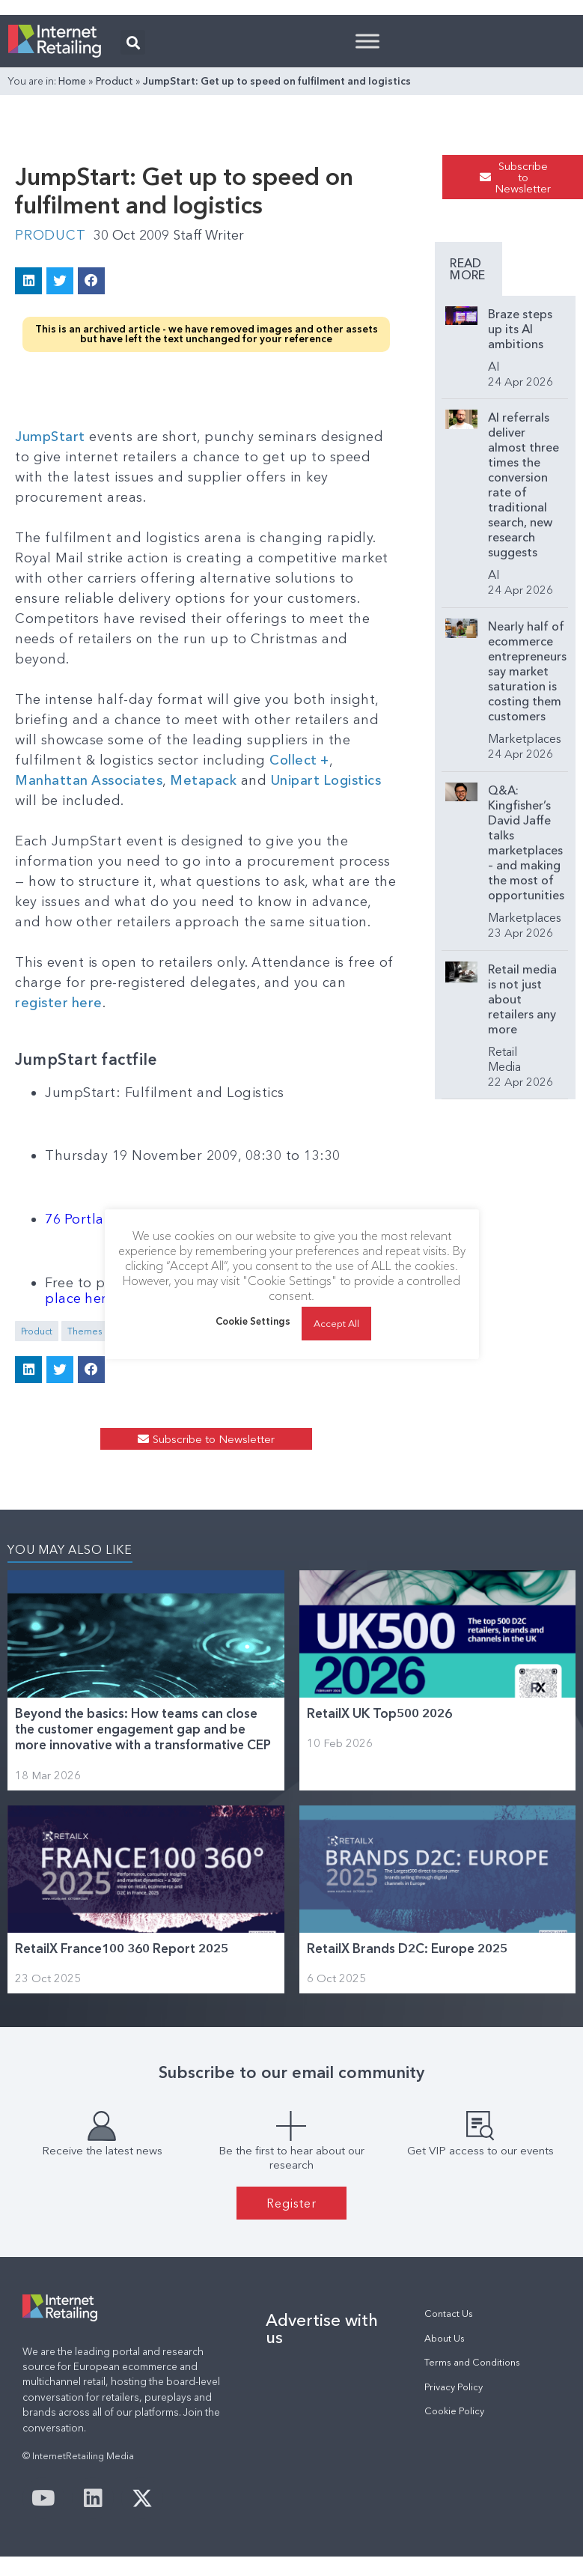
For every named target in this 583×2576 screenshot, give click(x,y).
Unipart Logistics (327, 779)
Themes (84, 1330)
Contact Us (448, 2312)
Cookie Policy (454, 2410)
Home (72, 81)
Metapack (204, 779)
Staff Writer (210, 235)
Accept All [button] (336, 1323)
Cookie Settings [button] (253, 1322)
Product (114, 81)
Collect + (299, 759)
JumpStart (50, 436)
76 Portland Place (103, 1218)
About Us (444, 2337)
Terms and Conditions (472, 2361)
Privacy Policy (453, 2386)
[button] (132, 42)
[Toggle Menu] (367, 41)
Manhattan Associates (89, 779)
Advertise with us (322, 2327)
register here (59, 1002)
